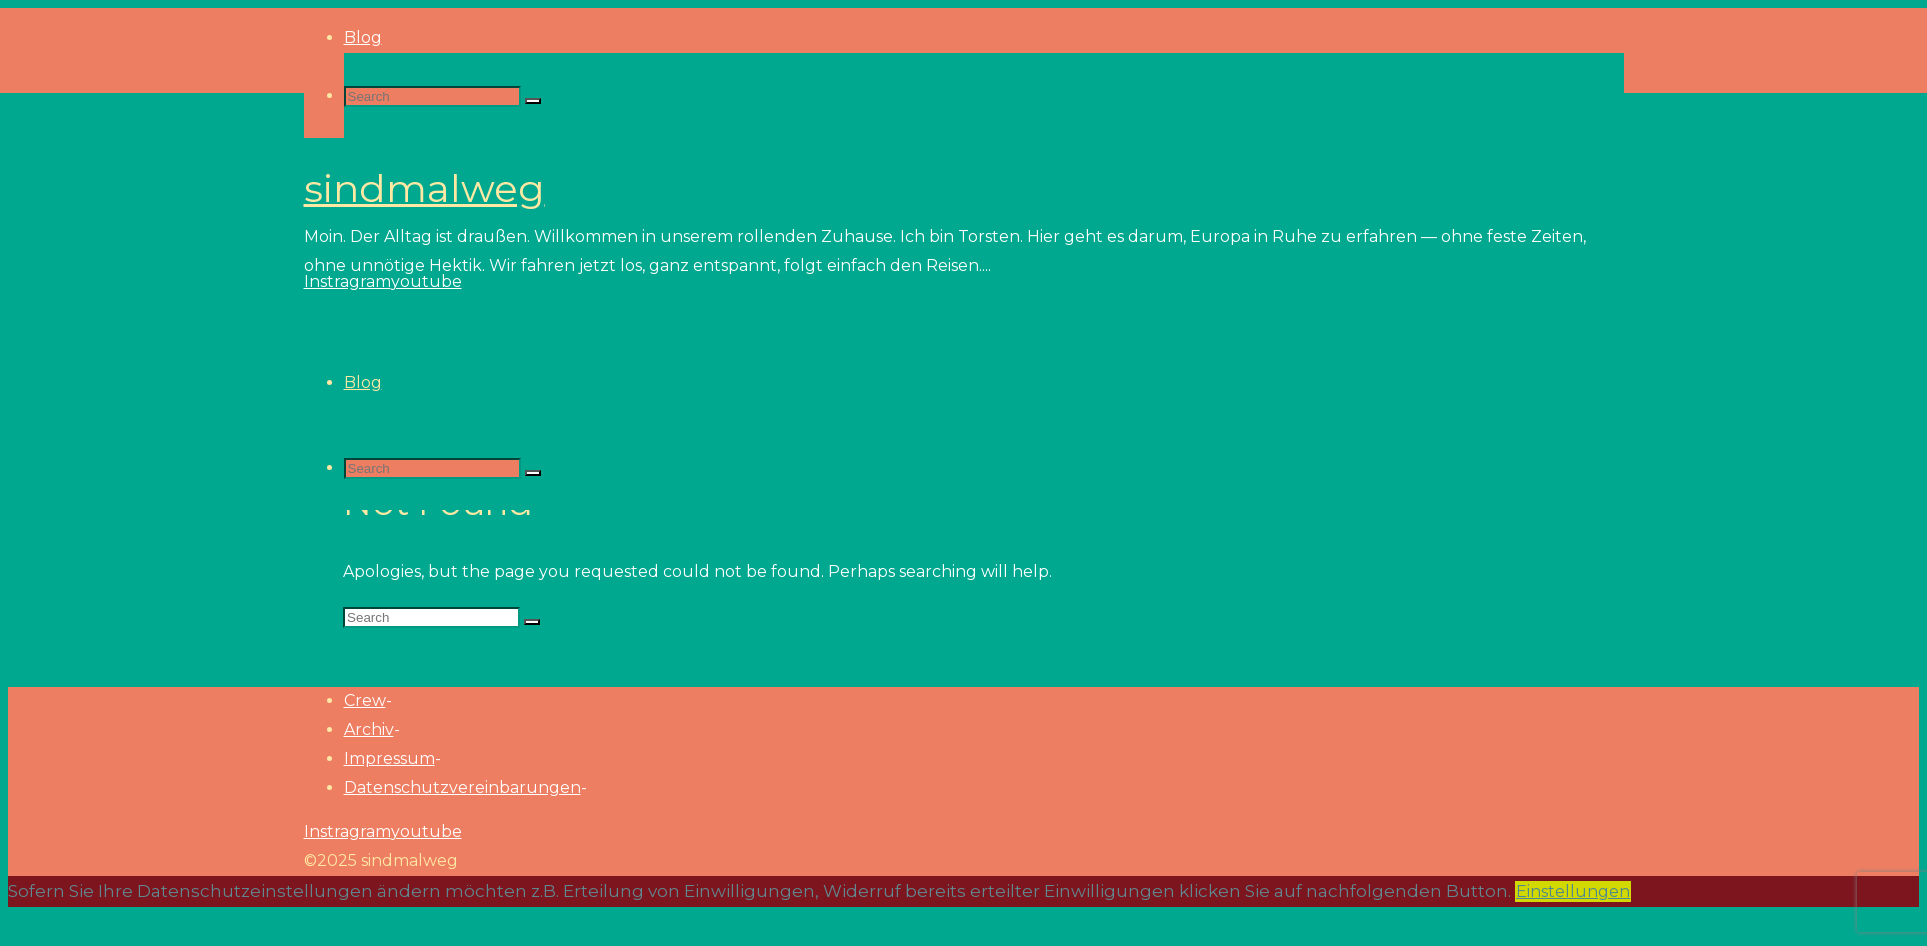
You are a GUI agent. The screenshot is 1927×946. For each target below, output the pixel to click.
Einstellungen (1573, 891)
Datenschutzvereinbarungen (462, 787)
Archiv (369, 729)
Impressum (389, 758)
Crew (365, 700)
